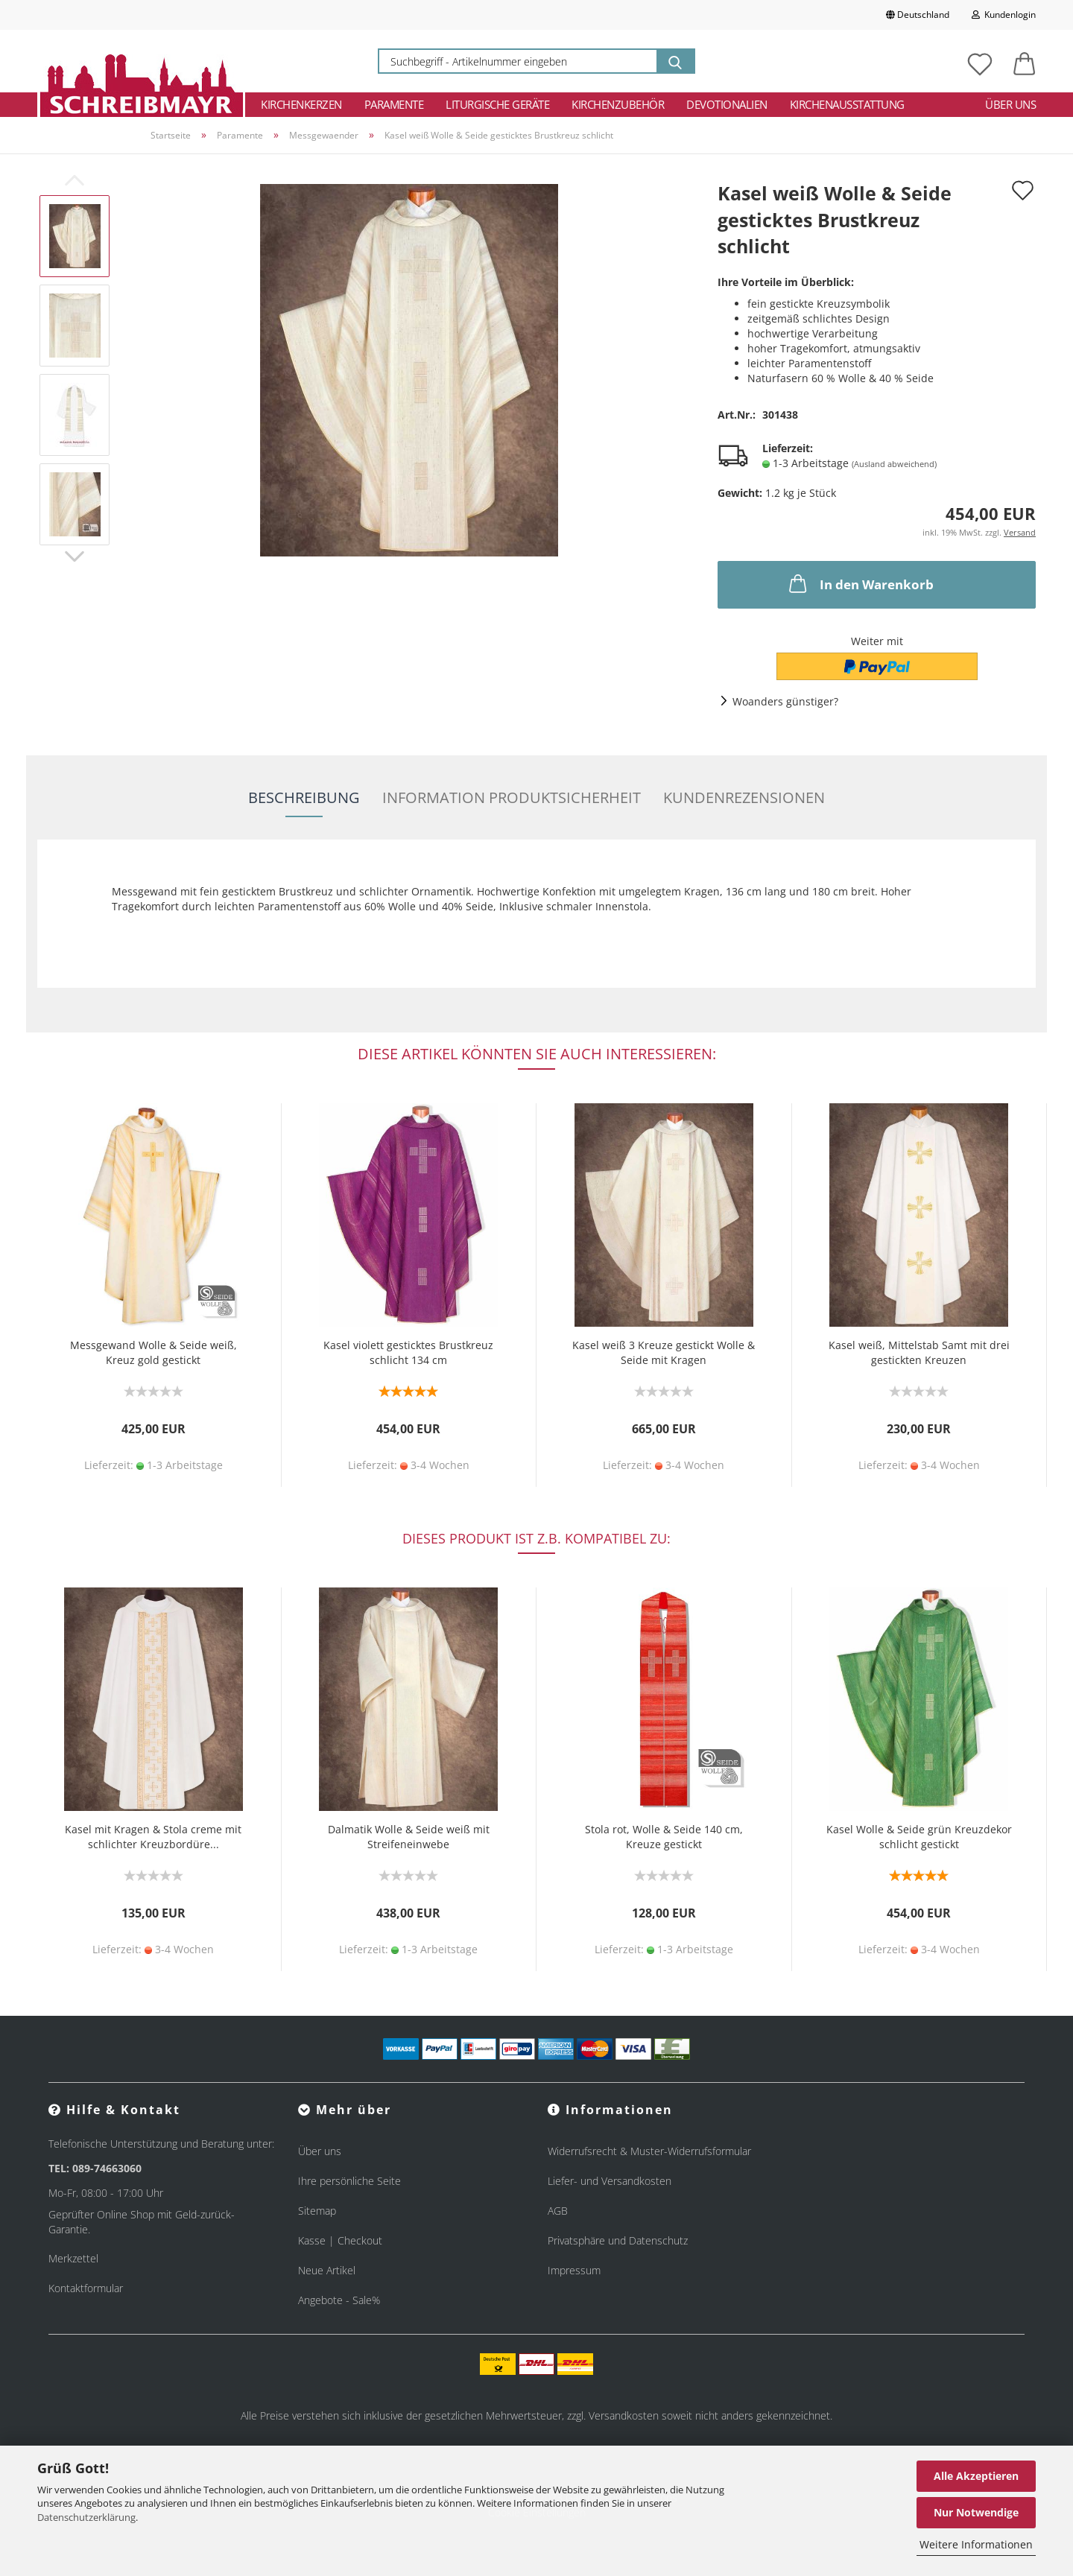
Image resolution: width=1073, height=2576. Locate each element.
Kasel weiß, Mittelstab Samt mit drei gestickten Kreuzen (919, 1352)
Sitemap (317, 2211)
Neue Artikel (326, 2270)
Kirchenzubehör (618, 104)
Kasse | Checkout (340, 2240)
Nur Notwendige (976, 2512)
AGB (558, 2211)
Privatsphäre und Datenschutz (618, 2240)
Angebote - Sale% (339, 2300)
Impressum (574, 2270)
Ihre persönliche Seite (349, 2181)
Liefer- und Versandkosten (609, 2181)
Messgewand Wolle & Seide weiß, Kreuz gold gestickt (153, 1352)
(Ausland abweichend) (894, 463)
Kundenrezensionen (744, 797)
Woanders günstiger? (785, 701)
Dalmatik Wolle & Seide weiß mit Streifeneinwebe (409, 1836)
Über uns (1010, 104)
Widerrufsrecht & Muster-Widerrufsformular (649, 2151)
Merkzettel (73, 2258)
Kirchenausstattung (847, 104)
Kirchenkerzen (301, 104)
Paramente (394, 104)
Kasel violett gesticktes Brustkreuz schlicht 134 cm (408, 1352)
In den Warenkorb (860, 583)
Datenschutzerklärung (86, 2517)
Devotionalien (726, 104)
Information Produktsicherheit (511, 797)
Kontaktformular (85, 2288)
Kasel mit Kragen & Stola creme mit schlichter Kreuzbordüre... (153, 1836)
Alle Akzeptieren (976, 2476)
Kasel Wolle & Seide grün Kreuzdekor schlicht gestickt (919, 1836)
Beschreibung (304, 797)
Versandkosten (624, 2415)
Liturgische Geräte (497, 104)
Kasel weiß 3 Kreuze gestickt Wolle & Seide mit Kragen (663, 1352)
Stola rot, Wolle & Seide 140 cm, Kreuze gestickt (664, 1836)
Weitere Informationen (976, 2544)
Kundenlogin (1004, 14)
